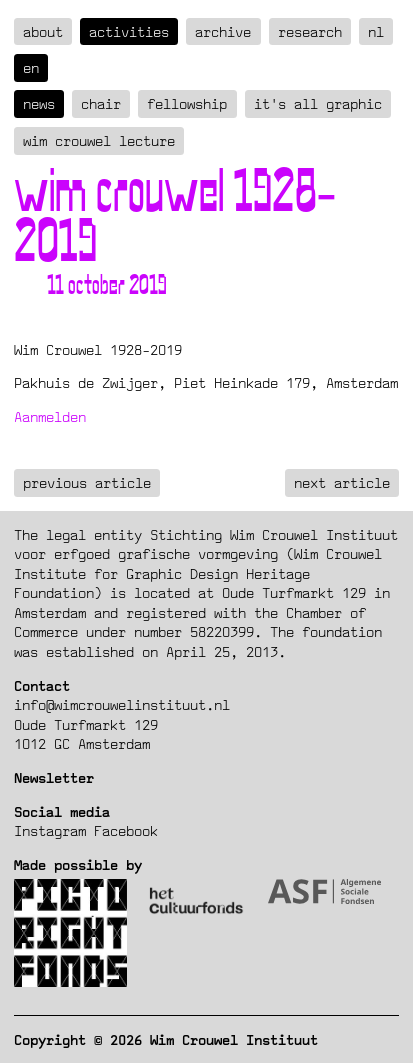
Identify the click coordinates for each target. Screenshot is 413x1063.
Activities (129, 31)
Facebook (126, 830)
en (31, 67)
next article (342, 482)
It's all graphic (318, 103)
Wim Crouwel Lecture (99, 140)
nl (376, 31)
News (39, 103)
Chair (101, 103)
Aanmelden (50, 416)
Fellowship (187, 103)
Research (310, 31)
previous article (87, 482)
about (43, 31)
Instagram (50, 830)
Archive (223, 31)
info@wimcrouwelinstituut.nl (122, 704)
